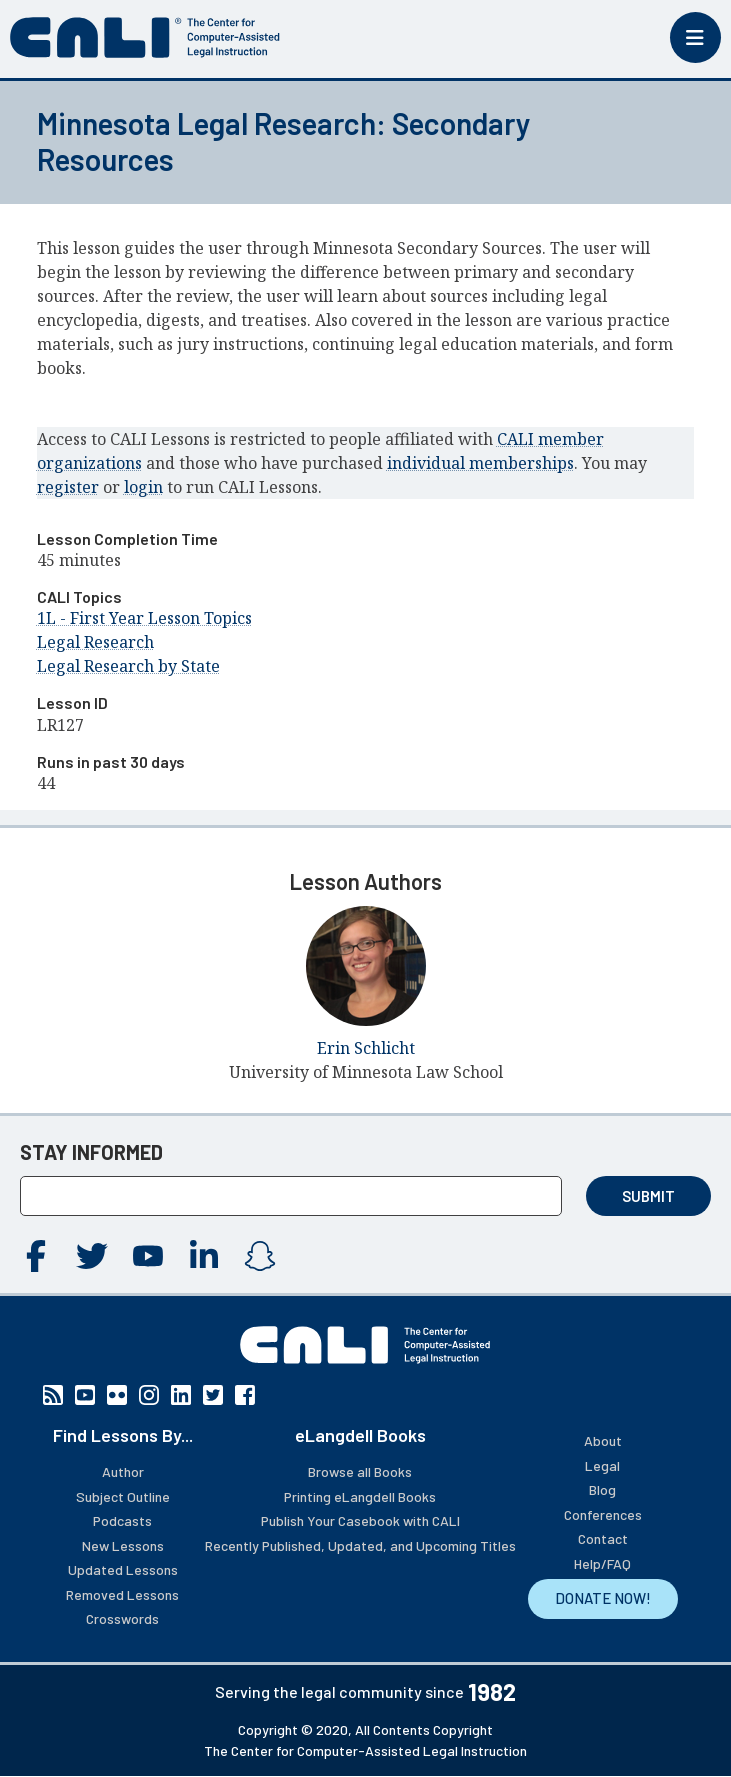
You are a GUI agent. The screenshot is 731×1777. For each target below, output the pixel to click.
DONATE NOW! (603, 1598)
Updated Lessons (123, 1569)
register (68, 487)
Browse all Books (360, 1471)
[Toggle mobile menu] (695, 37)
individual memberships (480, 463)
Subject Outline (123, 1496)
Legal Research (95, 642)
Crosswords (122, 1618)
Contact (603, 1538)
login (143, 487)
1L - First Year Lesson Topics (144, 618)
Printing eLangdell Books (360, 1496)
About (603, 1440)
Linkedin (204, 1256)
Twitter (92, 1256)
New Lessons (123, 1545)
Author (123, 1471)
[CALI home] (145, 37)
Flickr (117, 1395)
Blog (602, 1489)
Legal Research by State (128, 666)
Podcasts (122, 1520)
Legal (602, 1465)
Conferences (603, 1514)
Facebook (36, 1256)
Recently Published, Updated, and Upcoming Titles (360, 1545)
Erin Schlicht (366, 1048)
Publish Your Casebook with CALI (360, 1520)
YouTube (148, 1256)
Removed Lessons (122, 1594)
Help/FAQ (602, 1563)
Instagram (260, 1256)
